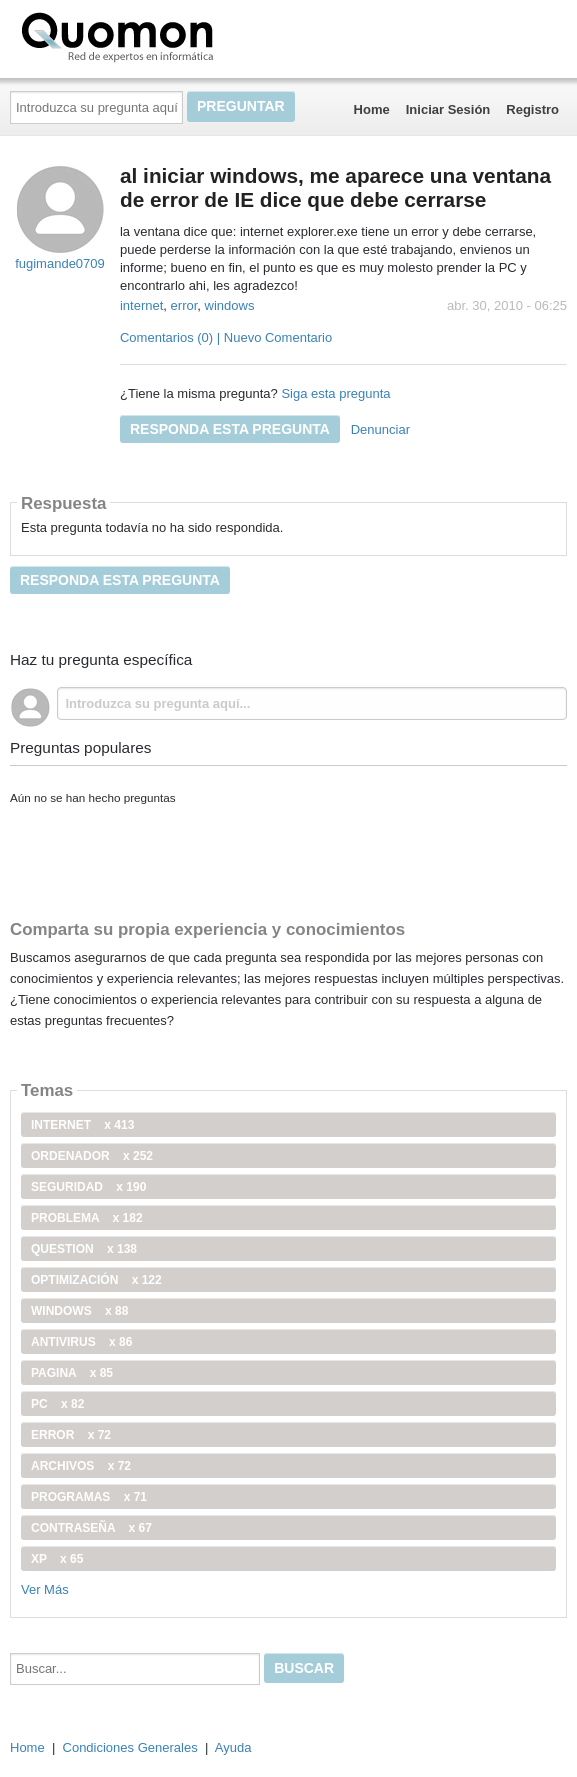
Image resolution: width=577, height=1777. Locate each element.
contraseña (91, 1528)
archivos (81, 1466)
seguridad (88, 1187)
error (184, 305)
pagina (72, 1373)
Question (84, 1249)
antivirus (81, 1342)
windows (230, 305)
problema (87, 1218)
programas (89, 1497)
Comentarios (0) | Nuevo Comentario (226, 337)
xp (57, 1559)
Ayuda (233, 1747)
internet (141, 305)
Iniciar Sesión (448, 109)
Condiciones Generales (130, 1747)
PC (57, 1404)
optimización (96, 1280)
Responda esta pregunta (230, 429)
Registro (532, 109)
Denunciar (380, 429)
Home (372, 109)
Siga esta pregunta (335, 393)
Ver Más (45, 1589)
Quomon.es (181, 35)
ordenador (92, 1156)
